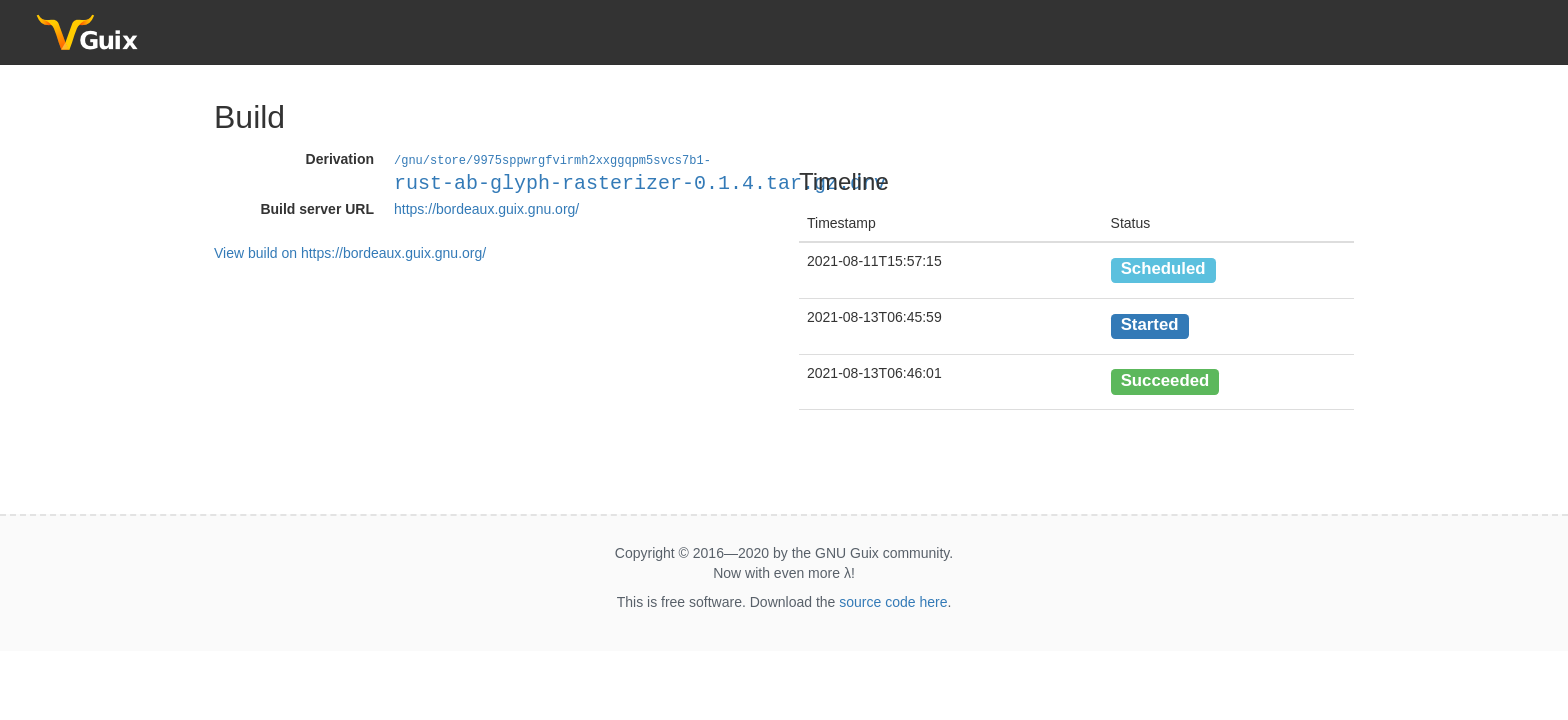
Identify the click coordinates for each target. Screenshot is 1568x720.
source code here (893, 602)
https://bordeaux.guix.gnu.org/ (486, 208)
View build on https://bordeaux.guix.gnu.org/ (350, 252)
